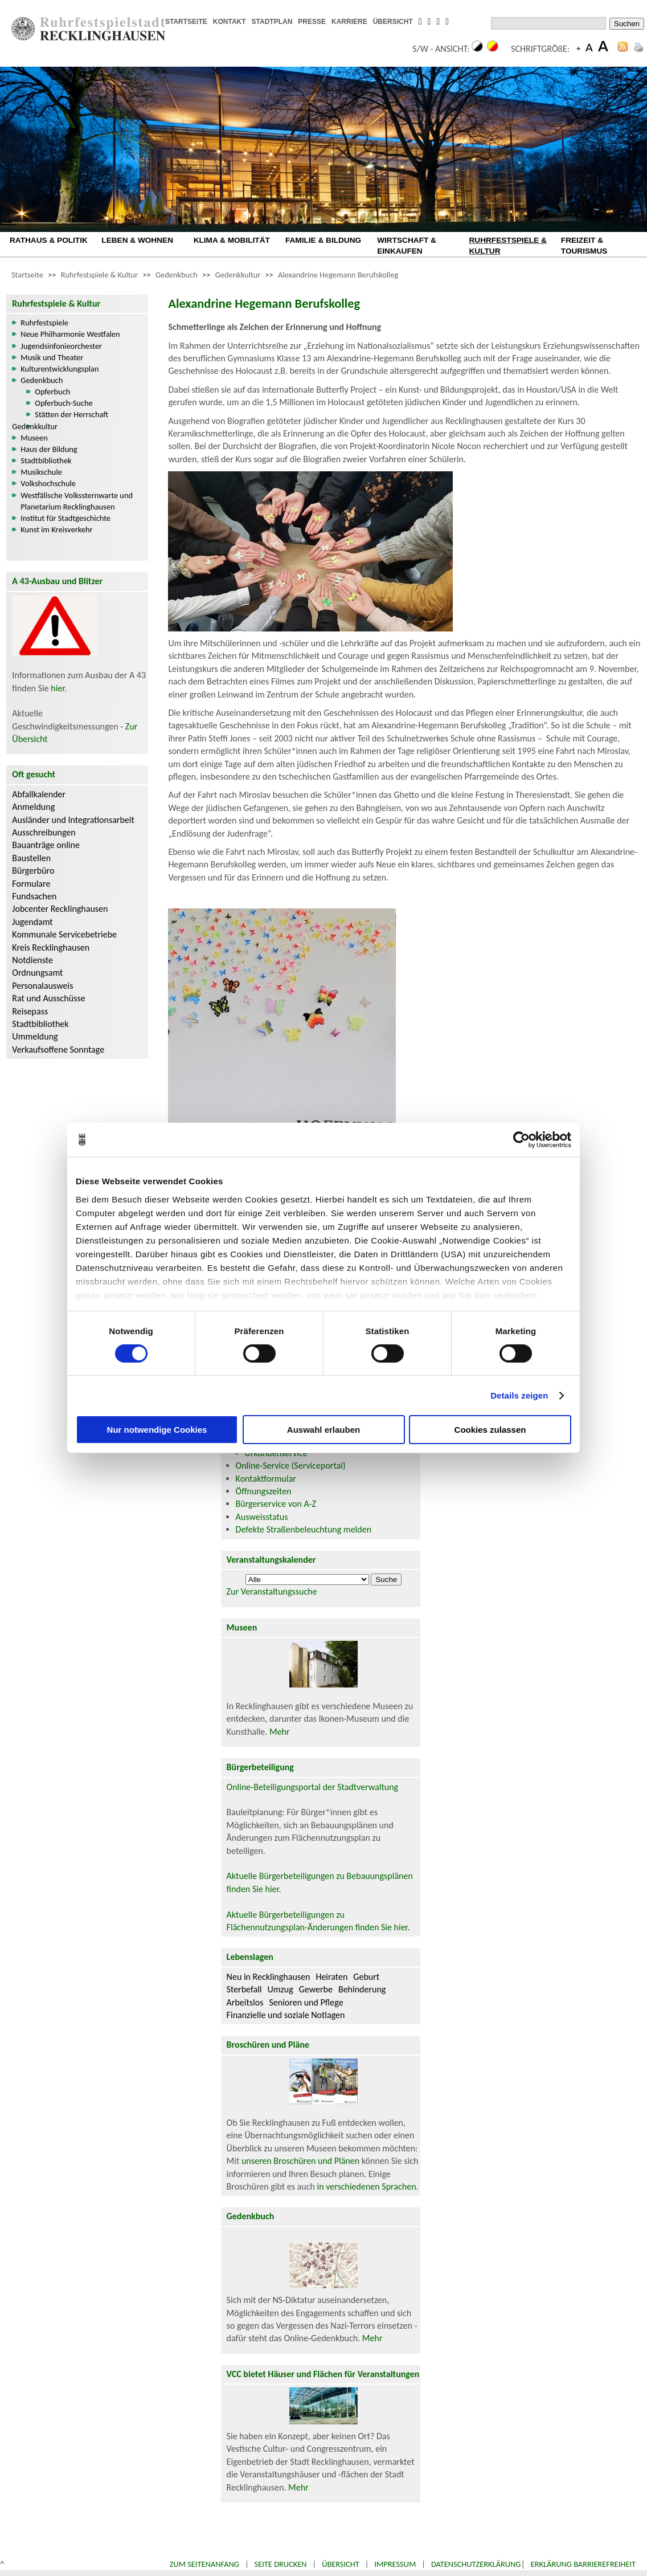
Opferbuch (52, 391)
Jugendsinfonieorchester (61, 346)
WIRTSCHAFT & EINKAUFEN (406, 245)
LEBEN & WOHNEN (137, 240)
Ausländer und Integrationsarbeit (73, 819)
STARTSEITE (186, 22)
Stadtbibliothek (46, 460)
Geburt (366, 1976)
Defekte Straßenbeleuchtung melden (303, 1529)
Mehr (279, 1731)
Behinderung (362, 1989)
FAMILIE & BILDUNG (323, 240)
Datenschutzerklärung (476, 2564)
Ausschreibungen (43, 832)
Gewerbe (316, 1989)
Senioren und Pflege (306, 2002)
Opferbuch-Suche (63, 403)
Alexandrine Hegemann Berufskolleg (338, 275)
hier (57, 688)
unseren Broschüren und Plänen (301, 2160)
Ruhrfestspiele (44, 322)
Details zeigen (519, 1395)
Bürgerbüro (33, 870)
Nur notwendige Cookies (157, 1429)
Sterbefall (244, 1989)
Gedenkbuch (176, 275)
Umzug (280, 1989)
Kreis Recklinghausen (50, 947)
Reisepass (30, 1011)
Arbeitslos (245, 2002)
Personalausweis (42, 985)
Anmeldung (33, 806)
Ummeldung (35, 1036)
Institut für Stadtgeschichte (65, 518)
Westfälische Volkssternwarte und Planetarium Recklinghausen (77, 501)
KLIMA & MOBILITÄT (232, 240)
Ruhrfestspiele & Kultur (99, 275)
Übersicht (340, 2564)
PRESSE (312, 22)
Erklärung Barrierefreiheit (583, 2564)
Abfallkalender (38, 794)
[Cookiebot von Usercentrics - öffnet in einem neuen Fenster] (521, 1139)
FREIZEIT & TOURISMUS (584, 245)
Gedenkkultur (238, 275)
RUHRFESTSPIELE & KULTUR (508, 245)
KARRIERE (349, 22)
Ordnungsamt (37, 972)
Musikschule (41, 472)
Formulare (31, 883)
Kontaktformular (266, 1478)
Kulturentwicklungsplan (60, 369)
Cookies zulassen (490, 1429)
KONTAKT (229, 22)
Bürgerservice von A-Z (276, 1503)
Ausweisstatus (262, 1516)
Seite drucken (281, 2564)
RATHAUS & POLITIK (49, 240)
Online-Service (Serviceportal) (291, 1465)
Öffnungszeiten (264, 1491)
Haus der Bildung (49, 449)
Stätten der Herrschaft (71, 414)
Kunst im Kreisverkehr (56, 529)
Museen (34, 438)
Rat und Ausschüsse (48, 998)
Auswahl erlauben (323, 1429)
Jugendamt (32, 921)
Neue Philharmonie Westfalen (70, 334)
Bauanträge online (46, 844)
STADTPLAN (272, 22)
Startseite (27, 275)
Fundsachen (34, 896)
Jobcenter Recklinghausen (60, 908)
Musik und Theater (52, 357)
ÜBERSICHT (393, 22)
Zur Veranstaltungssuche (272, 1591)
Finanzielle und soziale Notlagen (286, 2015)
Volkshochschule (48, 483)
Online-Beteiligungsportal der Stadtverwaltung (313, 1787)
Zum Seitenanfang (204, 2564)
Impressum (395, 2564)
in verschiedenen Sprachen (366, 2186)
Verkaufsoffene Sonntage (58, 1049)
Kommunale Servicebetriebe (64, 934)
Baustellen (31, 858)
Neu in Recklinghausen (268, 1976)
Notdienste (32, 960)
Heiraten (331, 1976)
